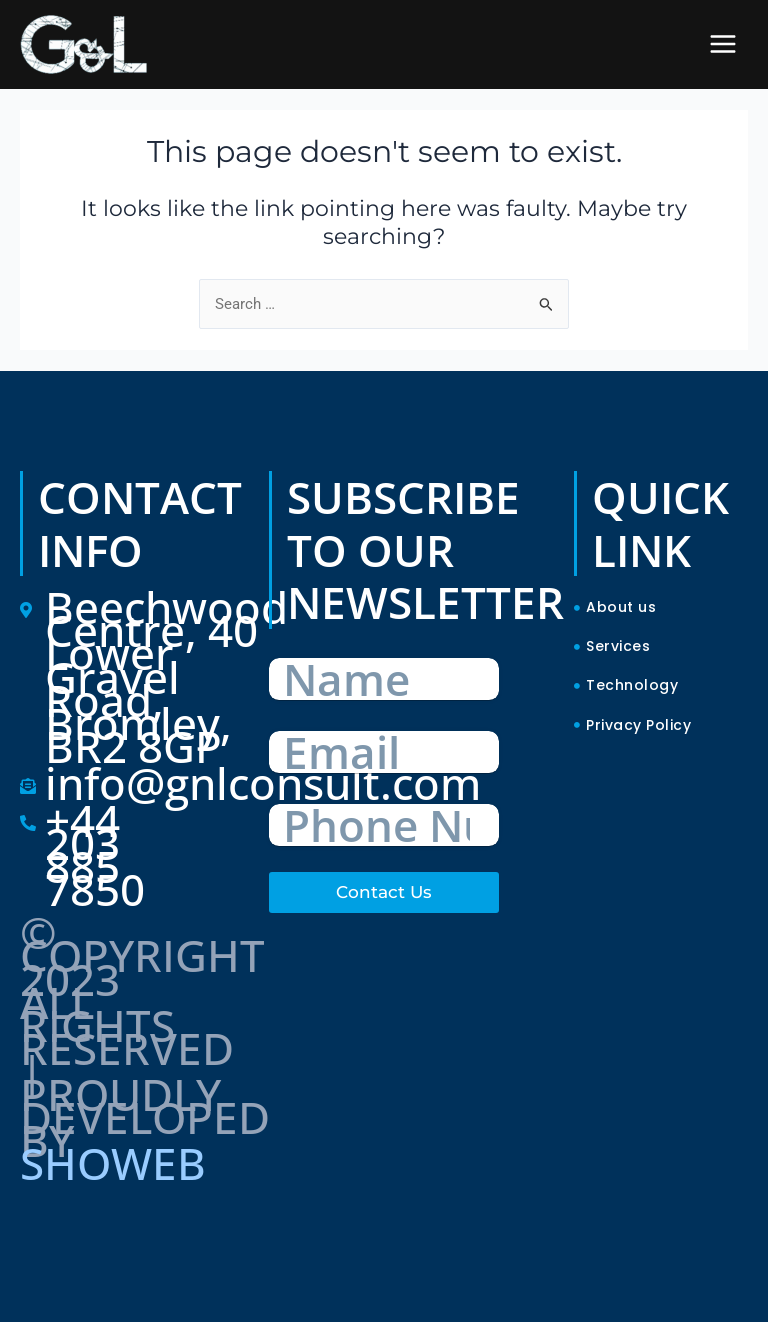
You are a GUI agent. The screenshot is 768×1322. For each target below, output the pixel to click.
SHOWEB (113, 1163)
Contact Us (384, 892)
